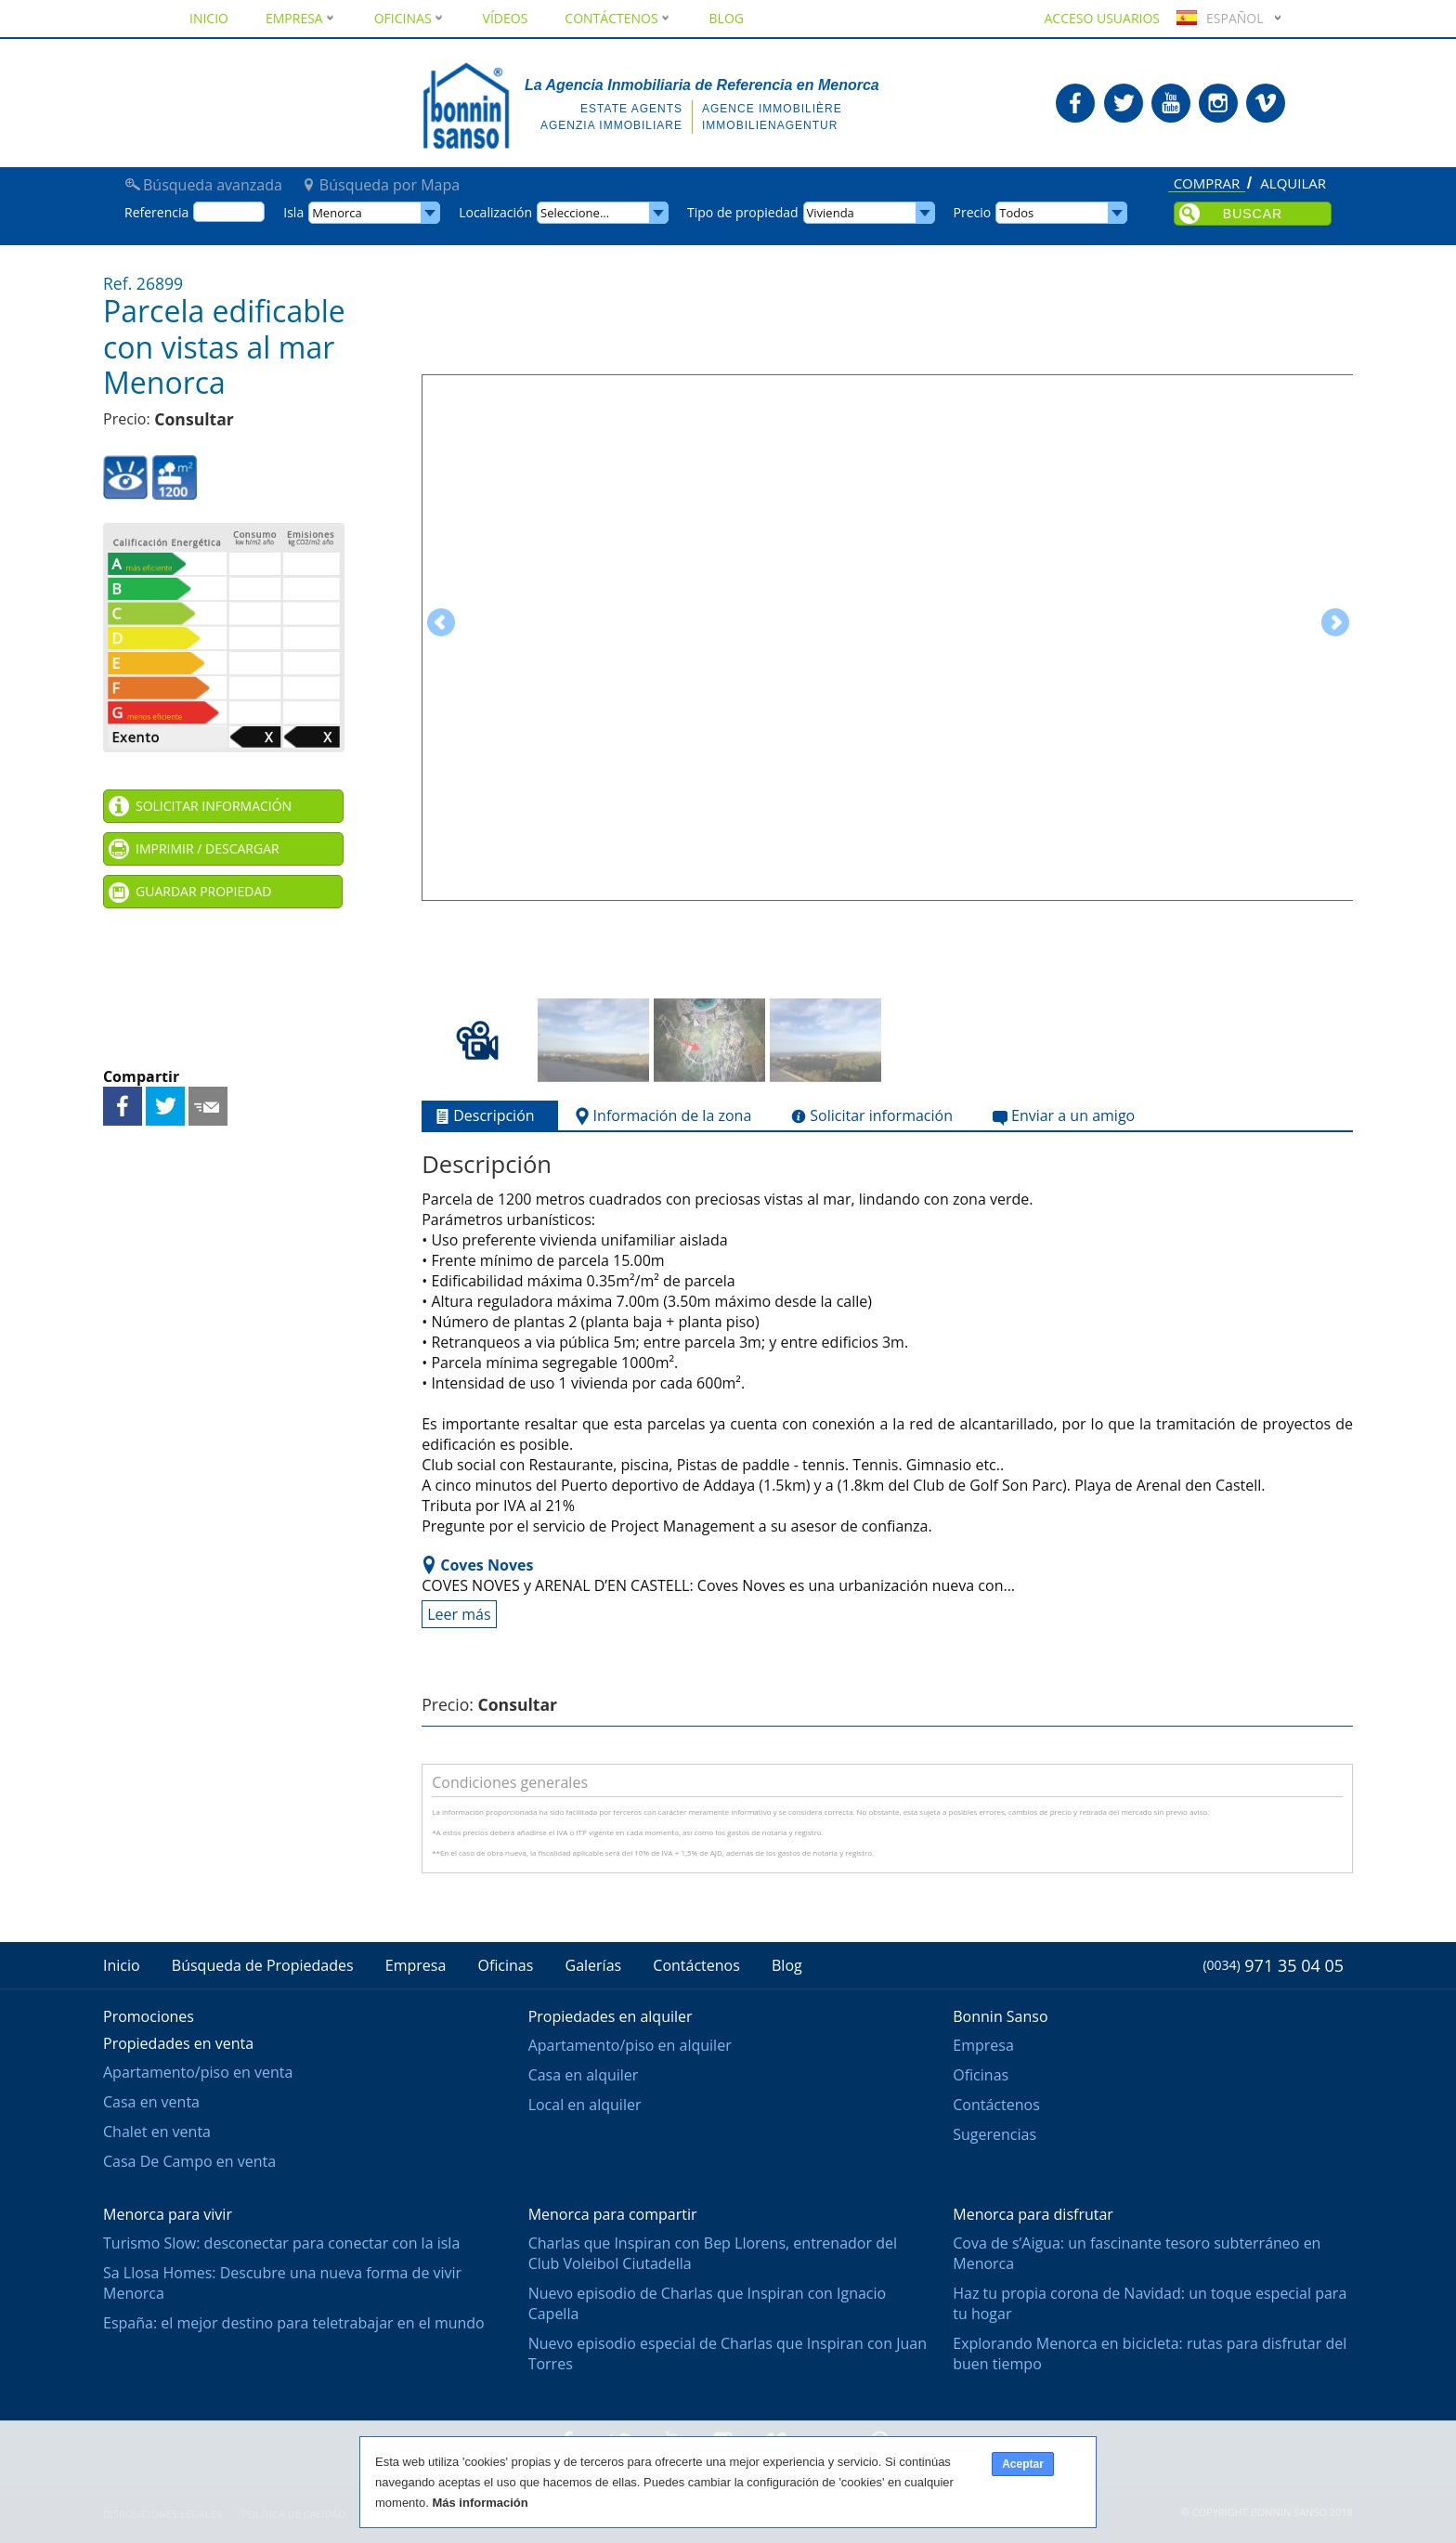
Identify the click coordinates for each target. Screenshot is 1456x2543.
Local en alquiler (585, 2104)
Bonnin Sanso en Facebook (1075, 103)
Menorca (337, 212)
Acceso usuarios (1102, 18)
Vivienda (830, 212)
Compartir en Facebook (122, 1106)
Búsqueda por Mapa (389, 184)
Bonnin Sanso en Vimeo (1265, 103)
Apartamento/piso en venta (197, 2072)
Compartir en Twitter (165, 1106)
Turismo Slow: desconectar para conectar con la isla (281, 2243)
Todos (1016, 212)
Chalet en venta (157, 2131)
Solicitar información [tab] (870, 1116)
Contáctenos (618, 18)
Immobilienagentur (770, 125)
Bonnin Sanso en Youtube (1170, 103)
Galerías (594, 1965)
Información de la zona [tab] (661, 1116)
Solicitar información (214, 806)
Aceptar (1023, 2464)
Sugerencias (994, 2134)
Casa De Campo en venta (189, 2161)
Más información (479, 2503)
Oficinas (410, 18)
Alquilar (1293, 183)
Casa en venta (151, 2102)
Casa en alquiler (583, 2075)
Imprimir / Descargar (208, 848)
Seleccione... (574, 212)
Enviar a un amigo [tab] (1062, 1116)
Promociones (148, 2016)
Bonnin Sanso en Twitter (1123, 103)
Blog (726, 18)
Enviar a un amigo (208, 1106)
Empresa (301, 18)
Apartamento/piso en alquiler (630, 2045)
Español (1217, 18)
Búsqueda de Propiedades (263, 1965)
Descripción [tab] (482, 1116)
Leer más (458, 1614)
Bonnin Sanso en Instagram (1218, 103)
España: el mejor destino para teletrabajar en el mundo (294, 2323)
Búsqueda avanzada (212, 184)
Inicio (208, 18)
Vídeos (505, 18)
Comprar (1207, 184)
